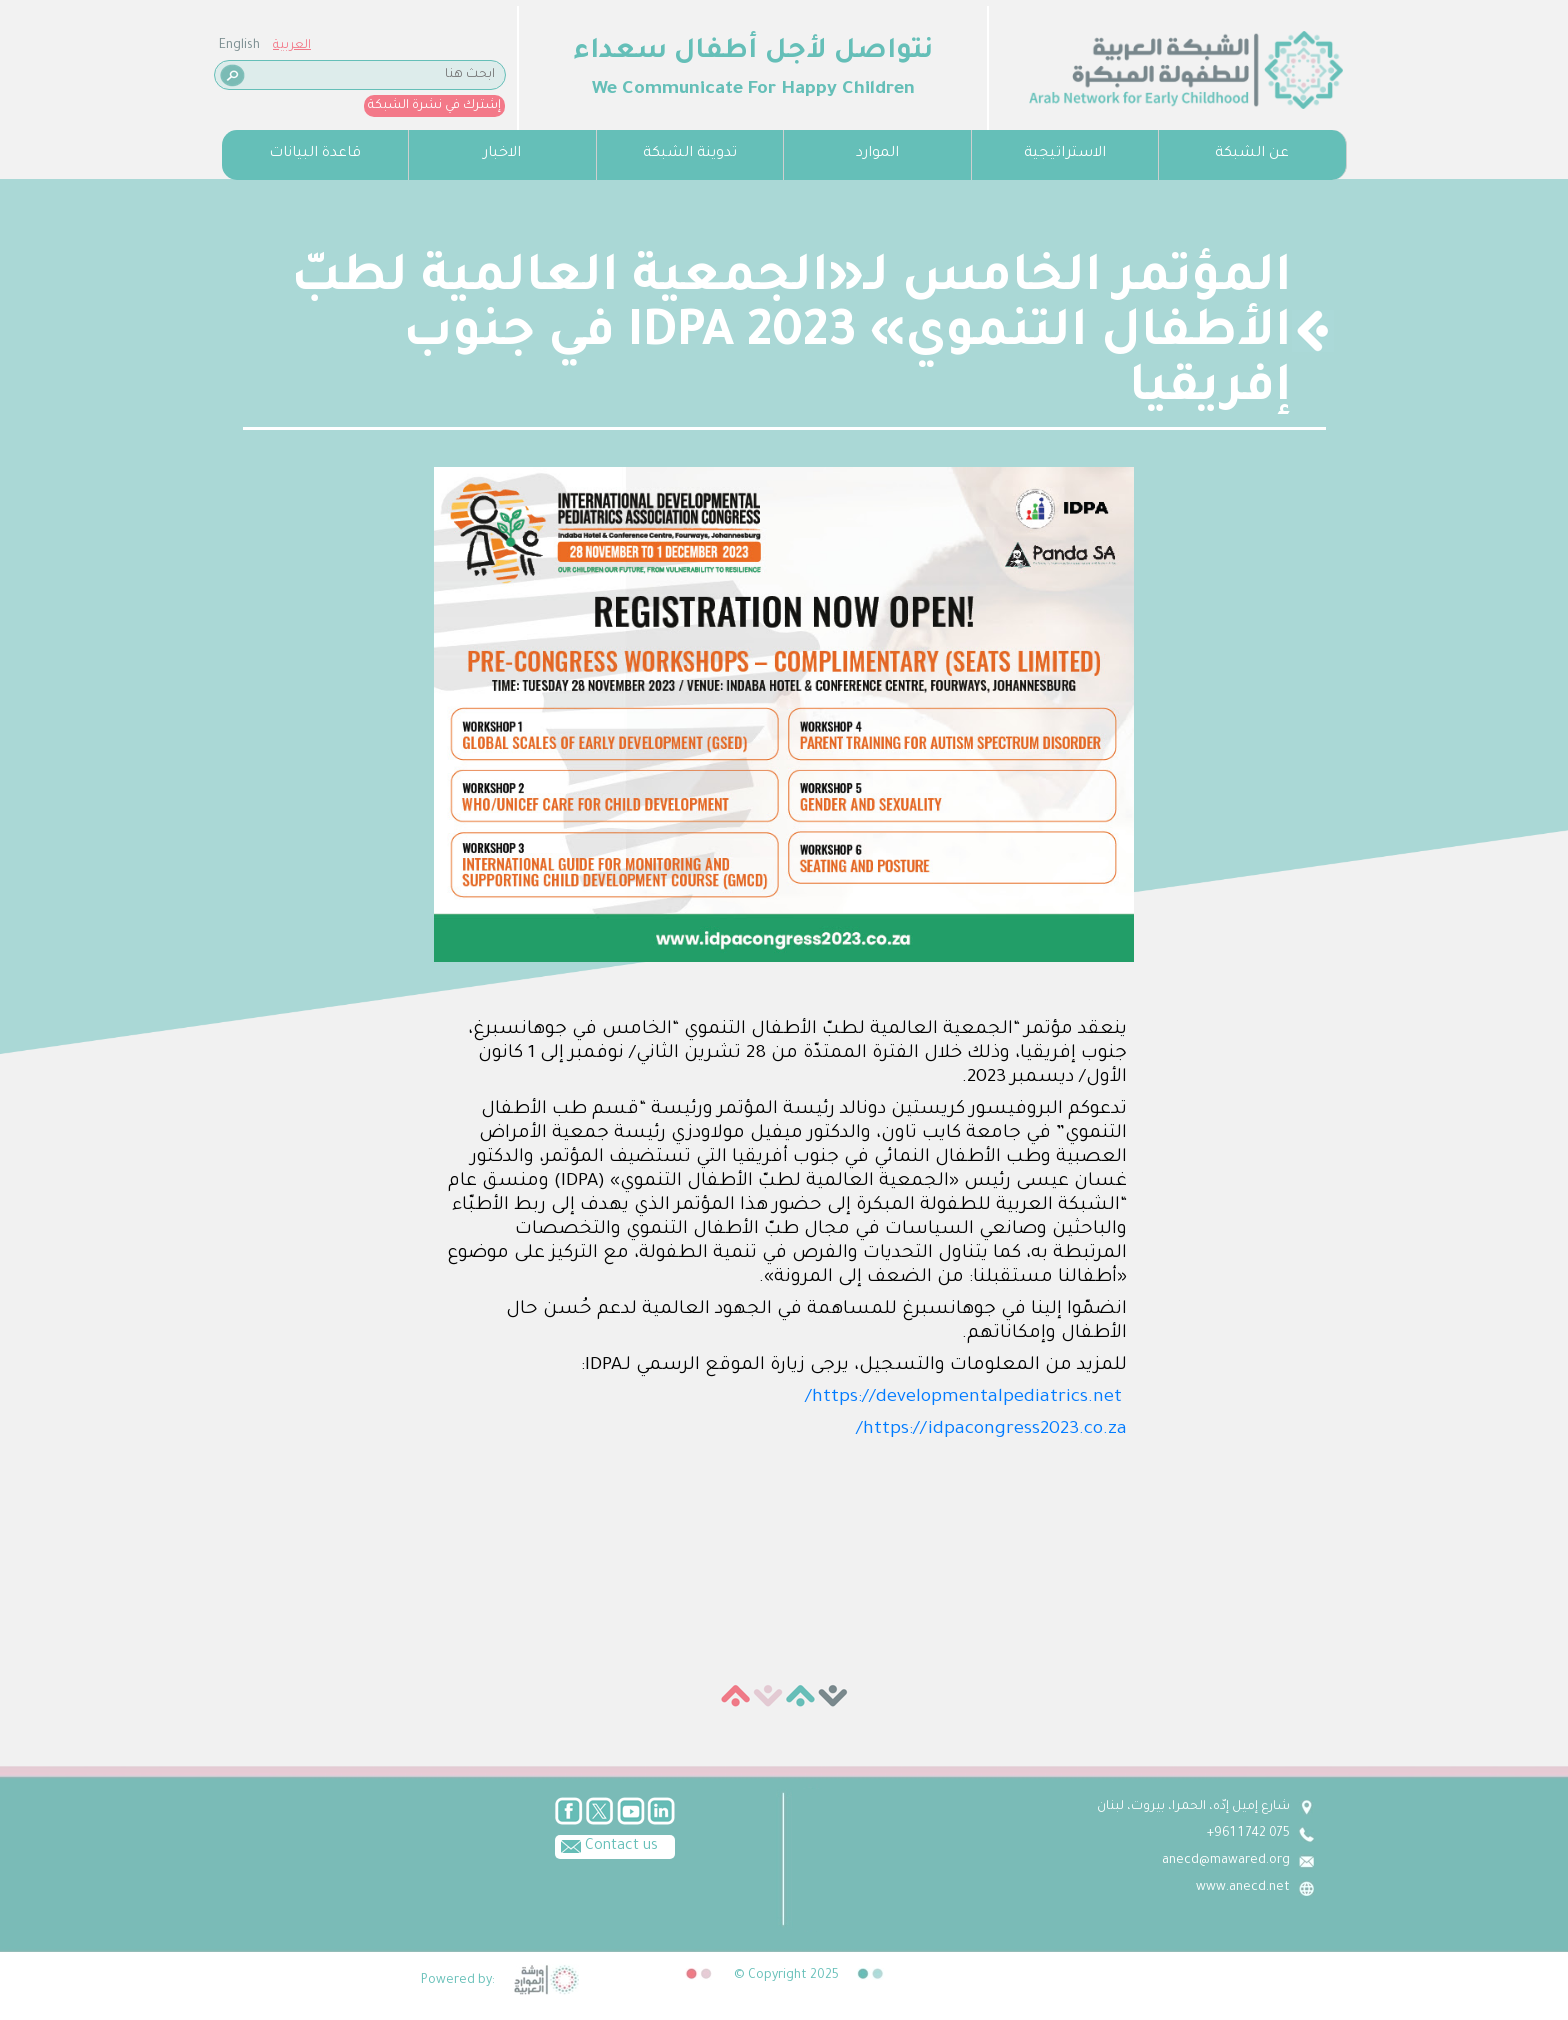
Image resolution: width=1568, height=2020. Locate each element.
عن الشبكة (1252, 154)
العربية (292, 46)
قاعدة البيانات (315, 154)
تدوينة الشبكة (690, 154)
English (239, 46)
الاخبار (502, 154)
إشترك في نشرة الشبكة (434, 106)
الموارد (877, 154)
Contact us (606, 1845)
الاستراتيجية (1065, 154)
